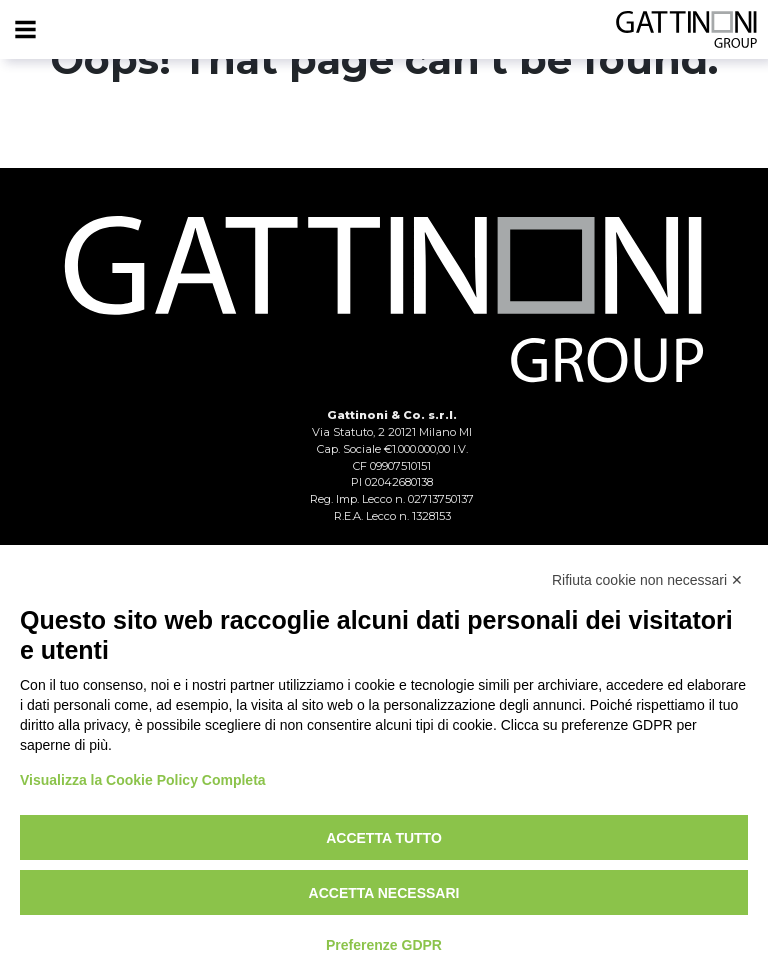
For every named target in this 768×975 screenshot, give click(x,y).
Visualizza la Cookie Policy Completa (143, 780)
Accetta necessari (384, 893)
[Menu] (25, 30)
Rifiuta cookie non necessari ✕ (647, 580)
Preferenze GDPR (384, 945)
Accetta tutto (384, 838)
